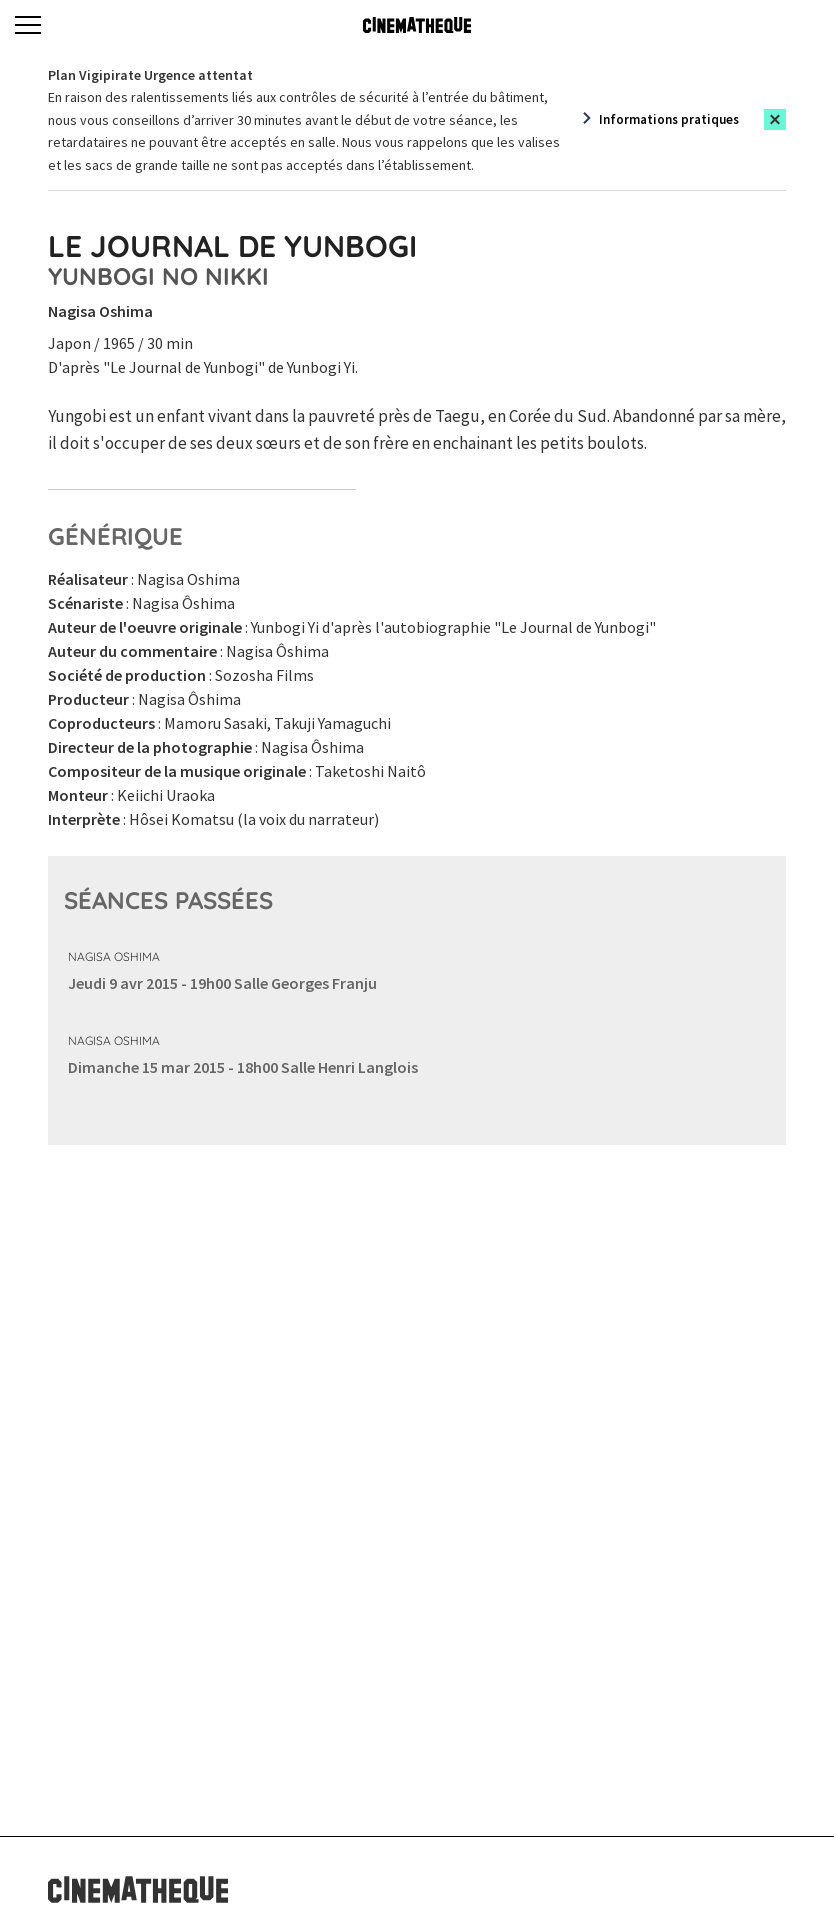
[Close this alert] (775, 119)
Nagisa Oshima (114, 956)
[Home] (417, 25)
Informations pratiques (669, 119)
